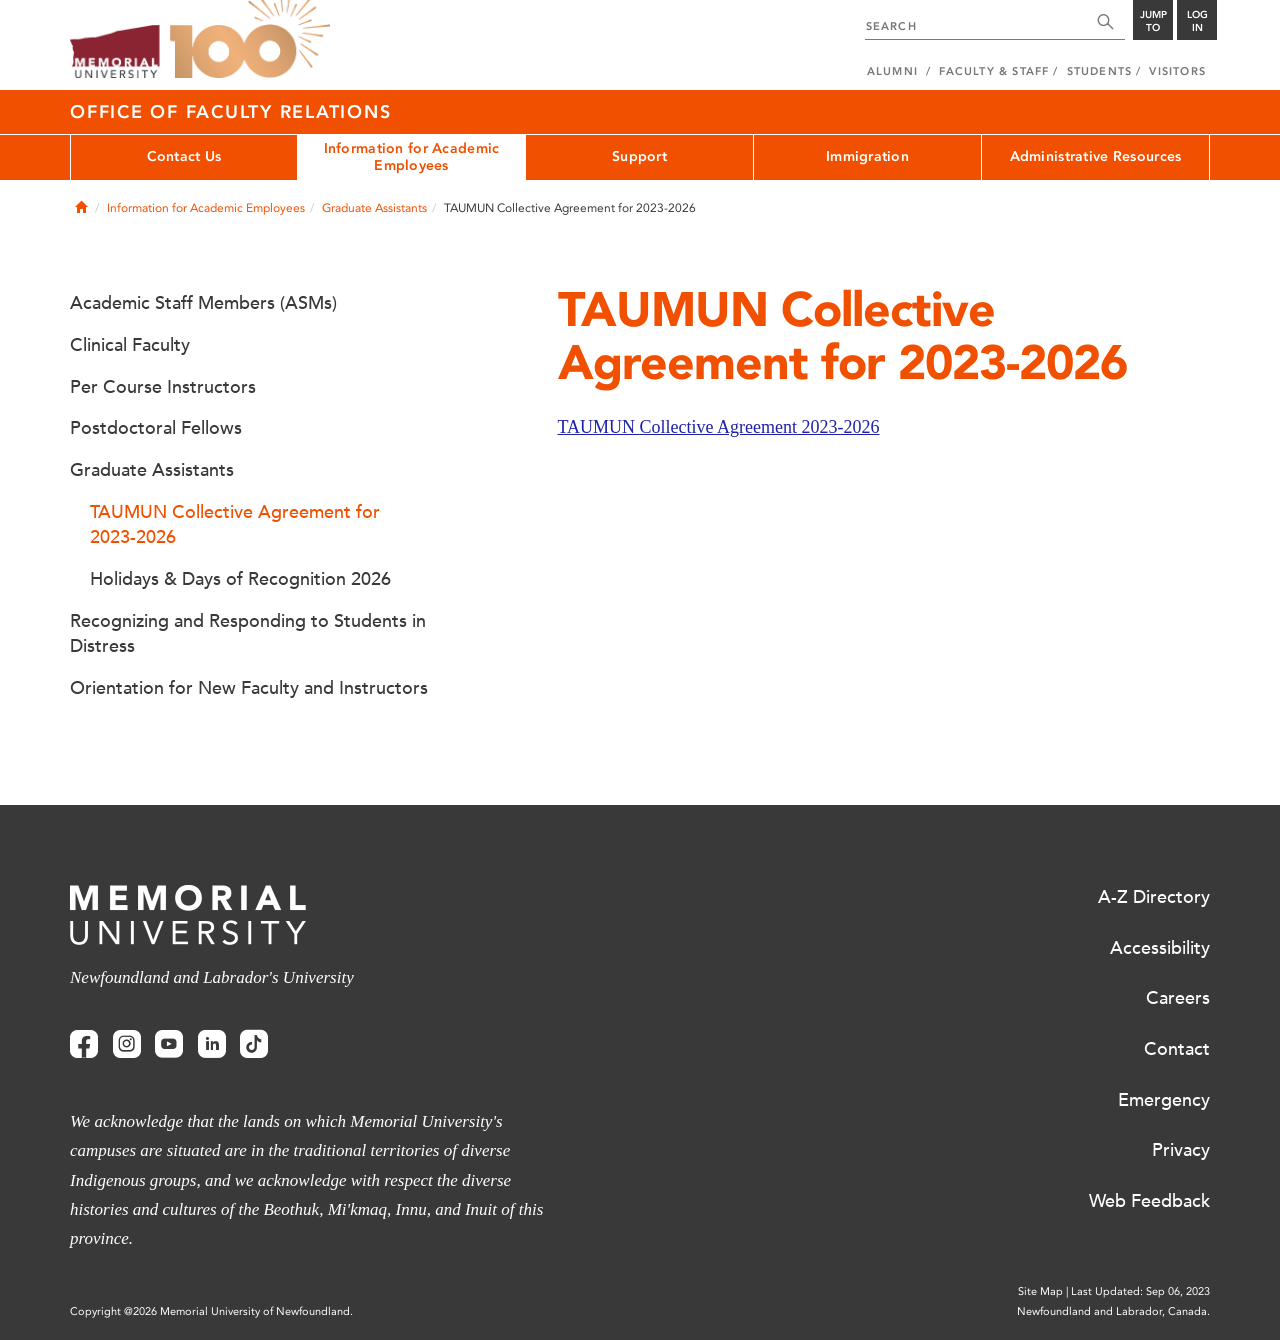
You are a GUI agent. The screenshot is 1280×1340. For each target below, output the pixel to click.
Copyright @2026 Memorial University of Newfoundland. (211, 1311)
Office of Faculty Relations (230, 112)
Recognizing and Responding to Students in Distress (248, 634)
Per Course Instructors (163, 387)
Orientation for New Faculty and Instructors (249, 688)
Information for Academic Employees (412, 157)
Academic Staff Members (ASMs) (203, 303)
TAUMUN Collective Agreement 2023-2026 (719, 427)
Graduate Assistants (374, 208)
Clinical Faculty (130, 345)
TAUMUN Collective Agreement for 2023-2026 (235, 525)
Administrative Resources (1096, 156)
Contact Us (184, 156)
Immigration (867, 156)
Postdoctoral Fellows (156, 428)
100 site (250, 40)
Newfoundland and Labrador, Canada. (1113, 1311)
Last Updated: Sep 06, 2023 (1140, 1291)
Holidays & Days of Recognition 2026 (240, 579)
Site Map (1040, 1291)
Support (639, 156)
